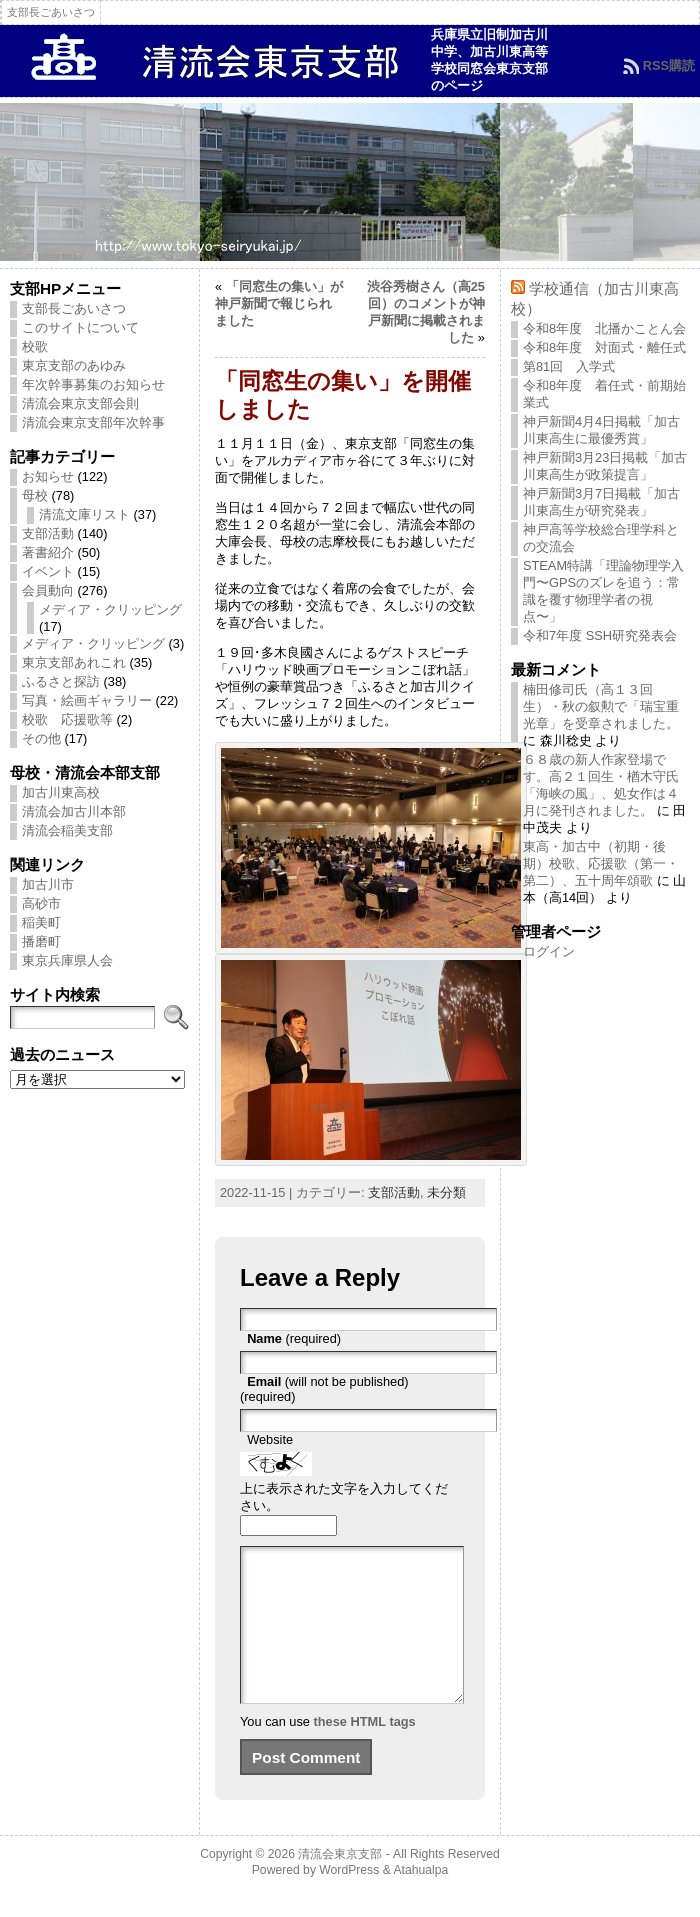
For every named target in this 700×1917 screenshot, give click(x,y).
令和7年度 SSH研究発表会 (600, 635)
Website (270, 1439)
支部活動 (48, 533)
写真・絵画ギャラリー (87, 700)
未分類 (446, 1192)
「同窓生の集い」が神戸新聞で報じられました (279, 303)
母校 (35, 495)
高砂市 (41, 903)
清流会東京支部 (340, 1884)
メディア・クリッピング (110, 609)
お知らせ (48, 476)
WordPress (349, 1900)
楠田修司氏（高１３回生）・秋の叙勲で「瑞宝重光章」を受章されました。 (601, 706)
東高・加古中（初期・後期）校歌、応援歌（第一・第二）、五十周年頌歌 (601, 863)
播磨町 (41, 941)
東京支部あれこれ (74, 662)
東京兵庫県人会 (67, 960)
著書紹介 (48, 552)
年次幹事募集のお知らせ (93, 384)
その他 (41, 738)
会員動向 (48, 590)
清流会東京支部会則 (80, 403)
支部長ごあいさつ (74, 308)
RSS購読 (669, 65)
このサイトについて (80, 327)
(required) (294, 1338)
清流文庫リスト (84, 514)
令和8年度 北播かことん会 (604, 328)
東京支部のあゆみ (74, 365)
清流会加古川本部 (74, 811)
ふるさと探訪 (61, 681)
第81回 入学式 (569, 366)
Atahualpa (420, 1900)
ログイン (549, 951)
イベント (48, 571)
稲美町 (41, 922)
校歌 (35, 346)
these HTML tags (365, 1751)
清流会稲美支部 (67, 830)
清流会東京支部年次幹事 (93, 422)
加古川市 (48, 884)
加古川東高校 (61, 792)
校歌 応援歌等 (67, 719)
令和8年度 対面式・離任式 (604, 347)
